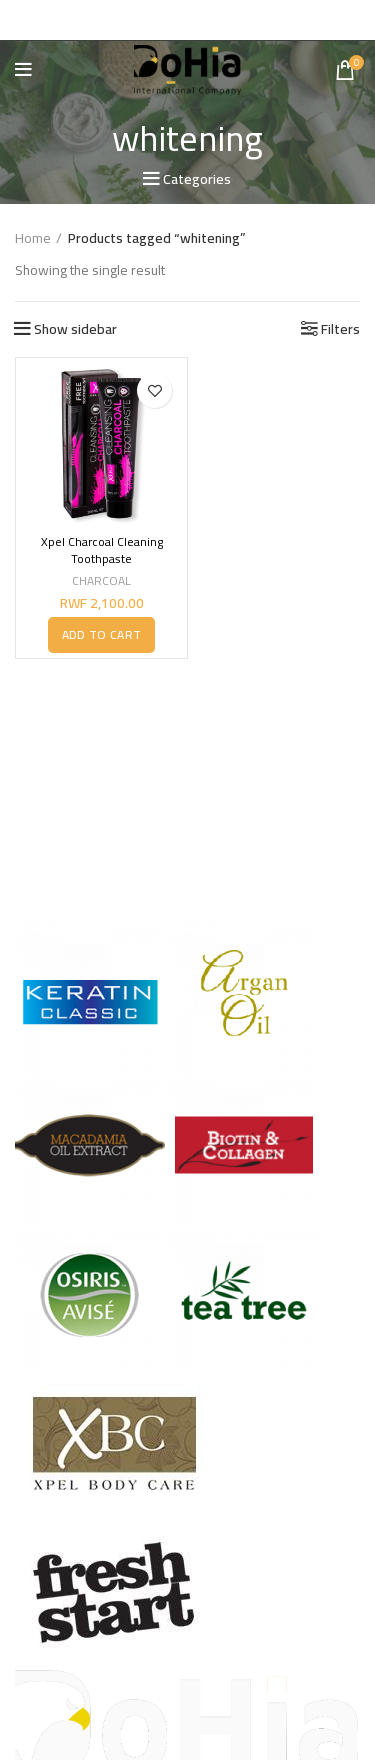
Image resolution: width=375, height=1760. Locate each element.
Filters (340, 329)
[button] (101, 634)
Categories (197, 179)
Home (33, 239)
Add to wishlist (154, 390)
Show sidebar (75, 329)
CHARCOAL (101, 581)
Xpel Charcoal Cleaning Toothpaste (102, 550)
